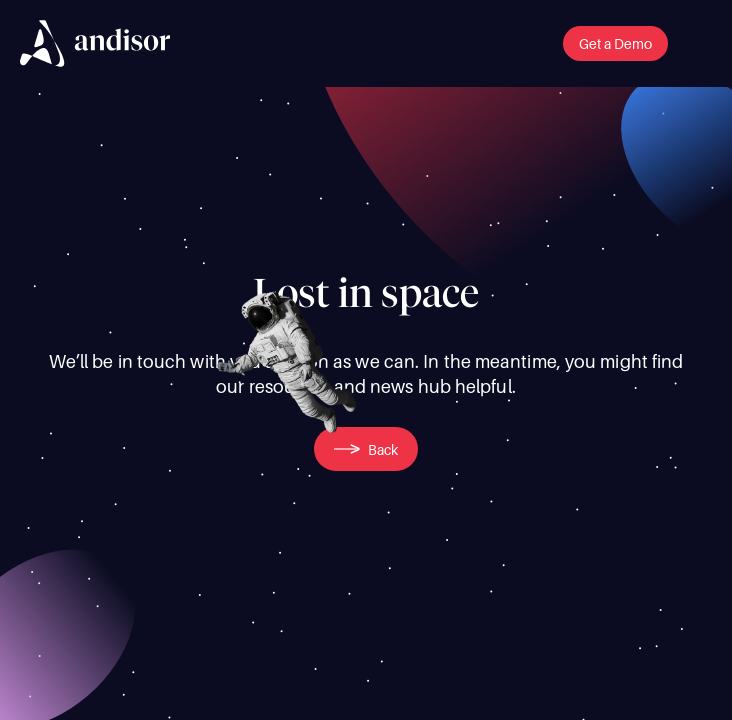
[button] (615, 43)
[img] (95, 43)
